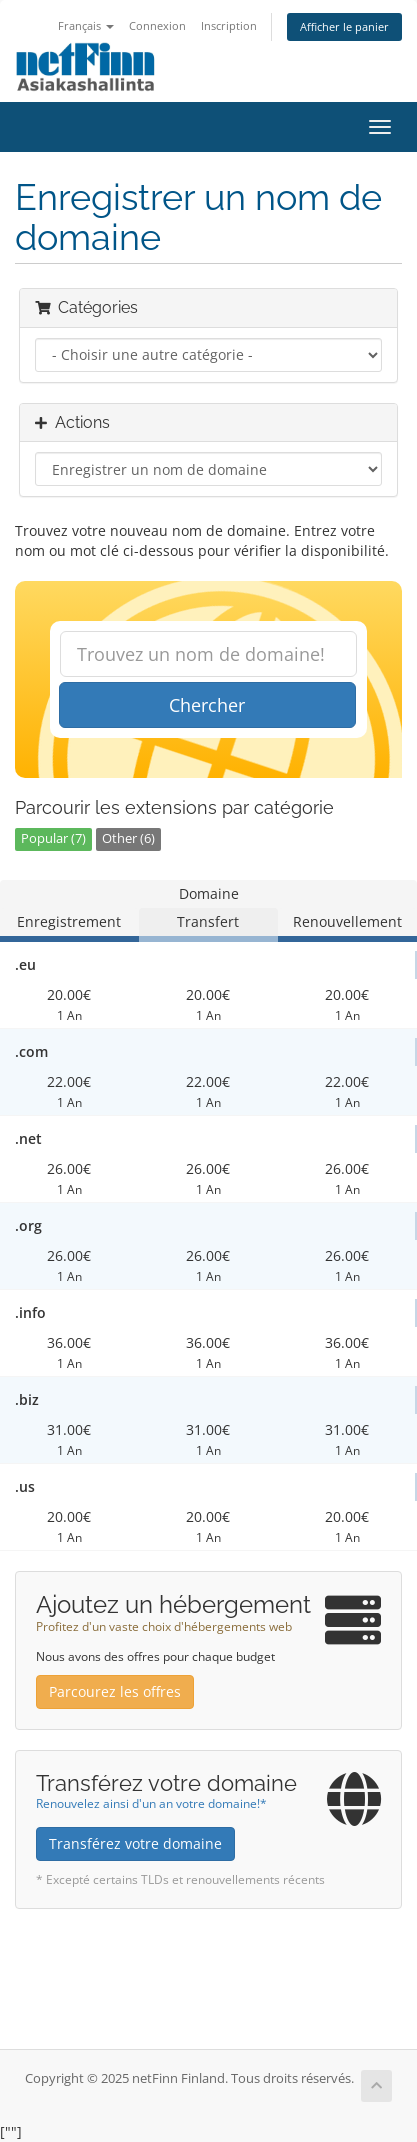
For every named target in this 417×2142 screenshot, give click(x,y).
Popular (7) (53, 838)
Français (86, 25)
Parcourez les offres (115, 1691)
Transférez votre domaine (135, 1843)
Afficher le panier (344, 26)
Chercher (207, 705)
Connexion (157, 25)
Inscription (229, 25)
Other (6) (128, 838)
